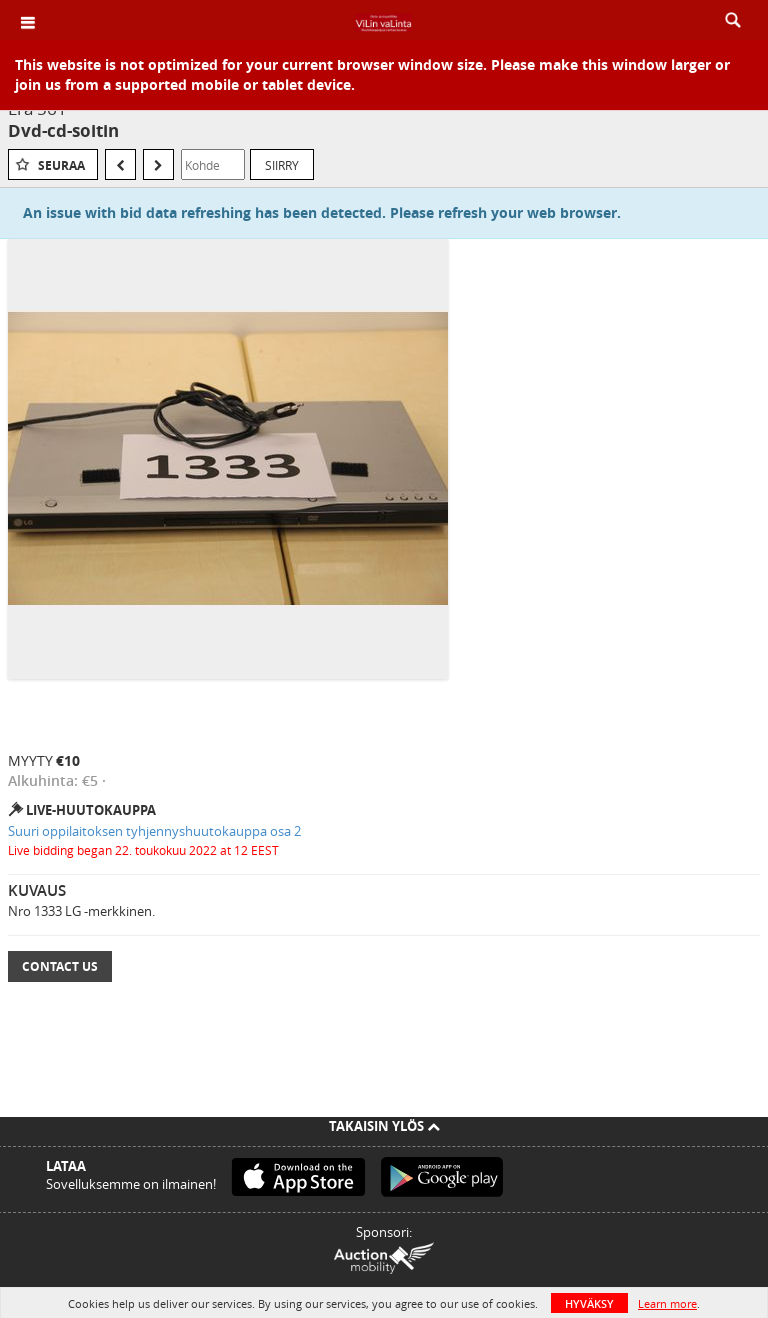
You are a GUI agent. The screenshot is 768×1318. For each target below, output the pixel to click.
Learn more (667, 1303)
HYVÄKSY (589, 1303)
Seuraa (61, 165)
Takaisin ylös (384, 1126)
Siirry (282, 165)
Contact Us (60, 966)
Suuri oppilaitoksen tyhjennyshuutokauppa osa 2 (154, 831)
